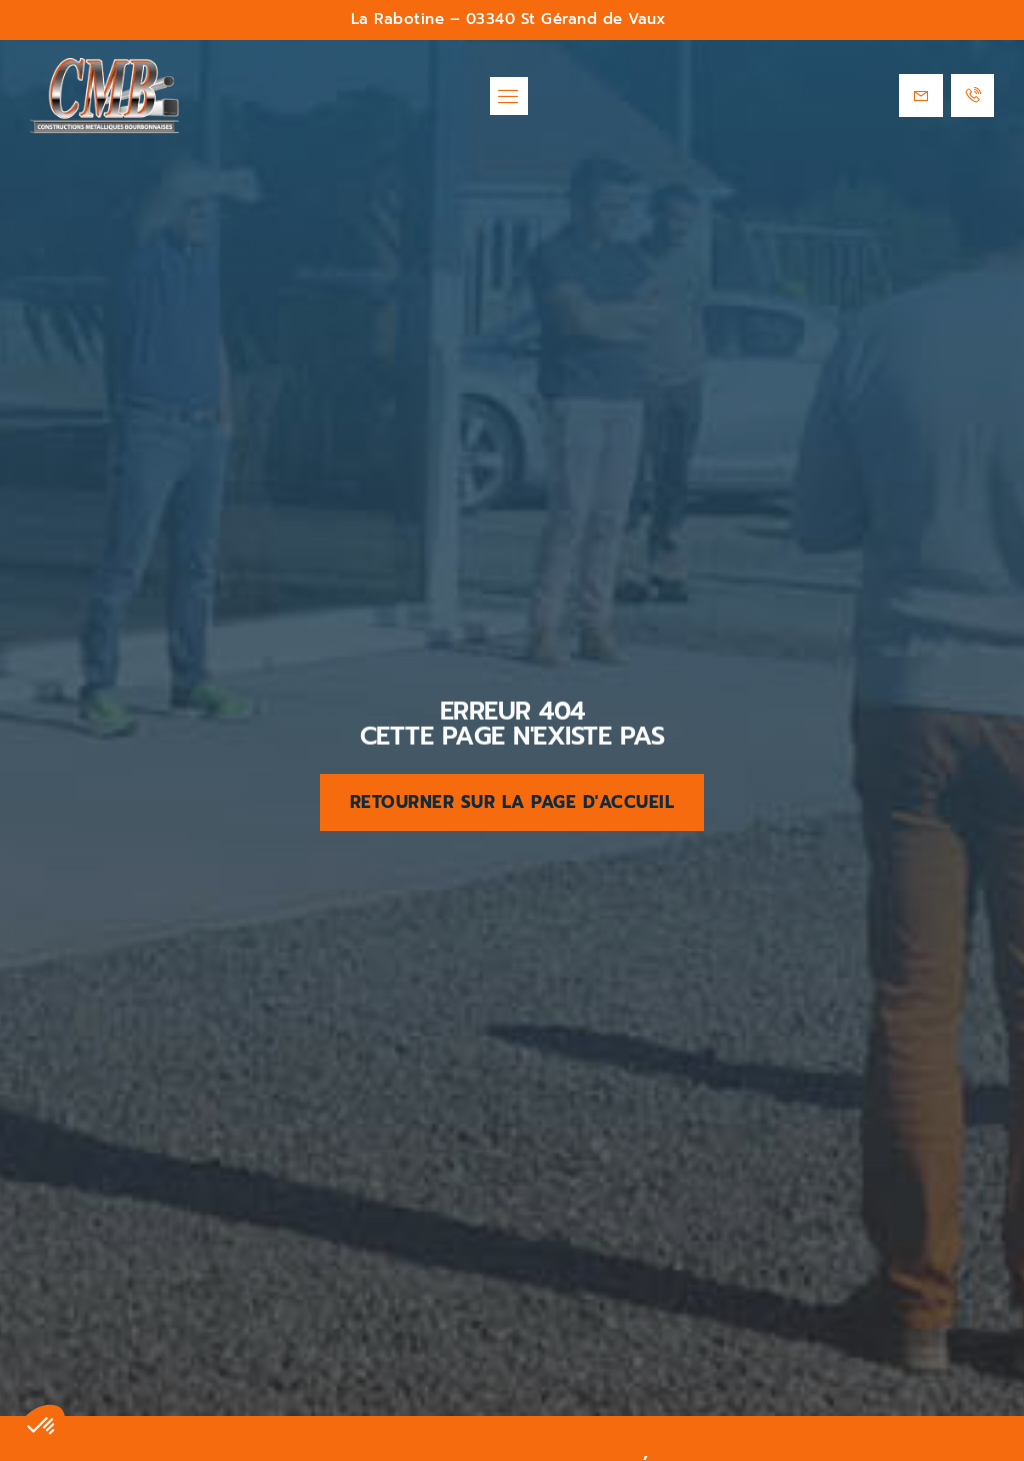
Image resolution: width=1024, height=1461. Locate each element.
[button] (509, 96)
